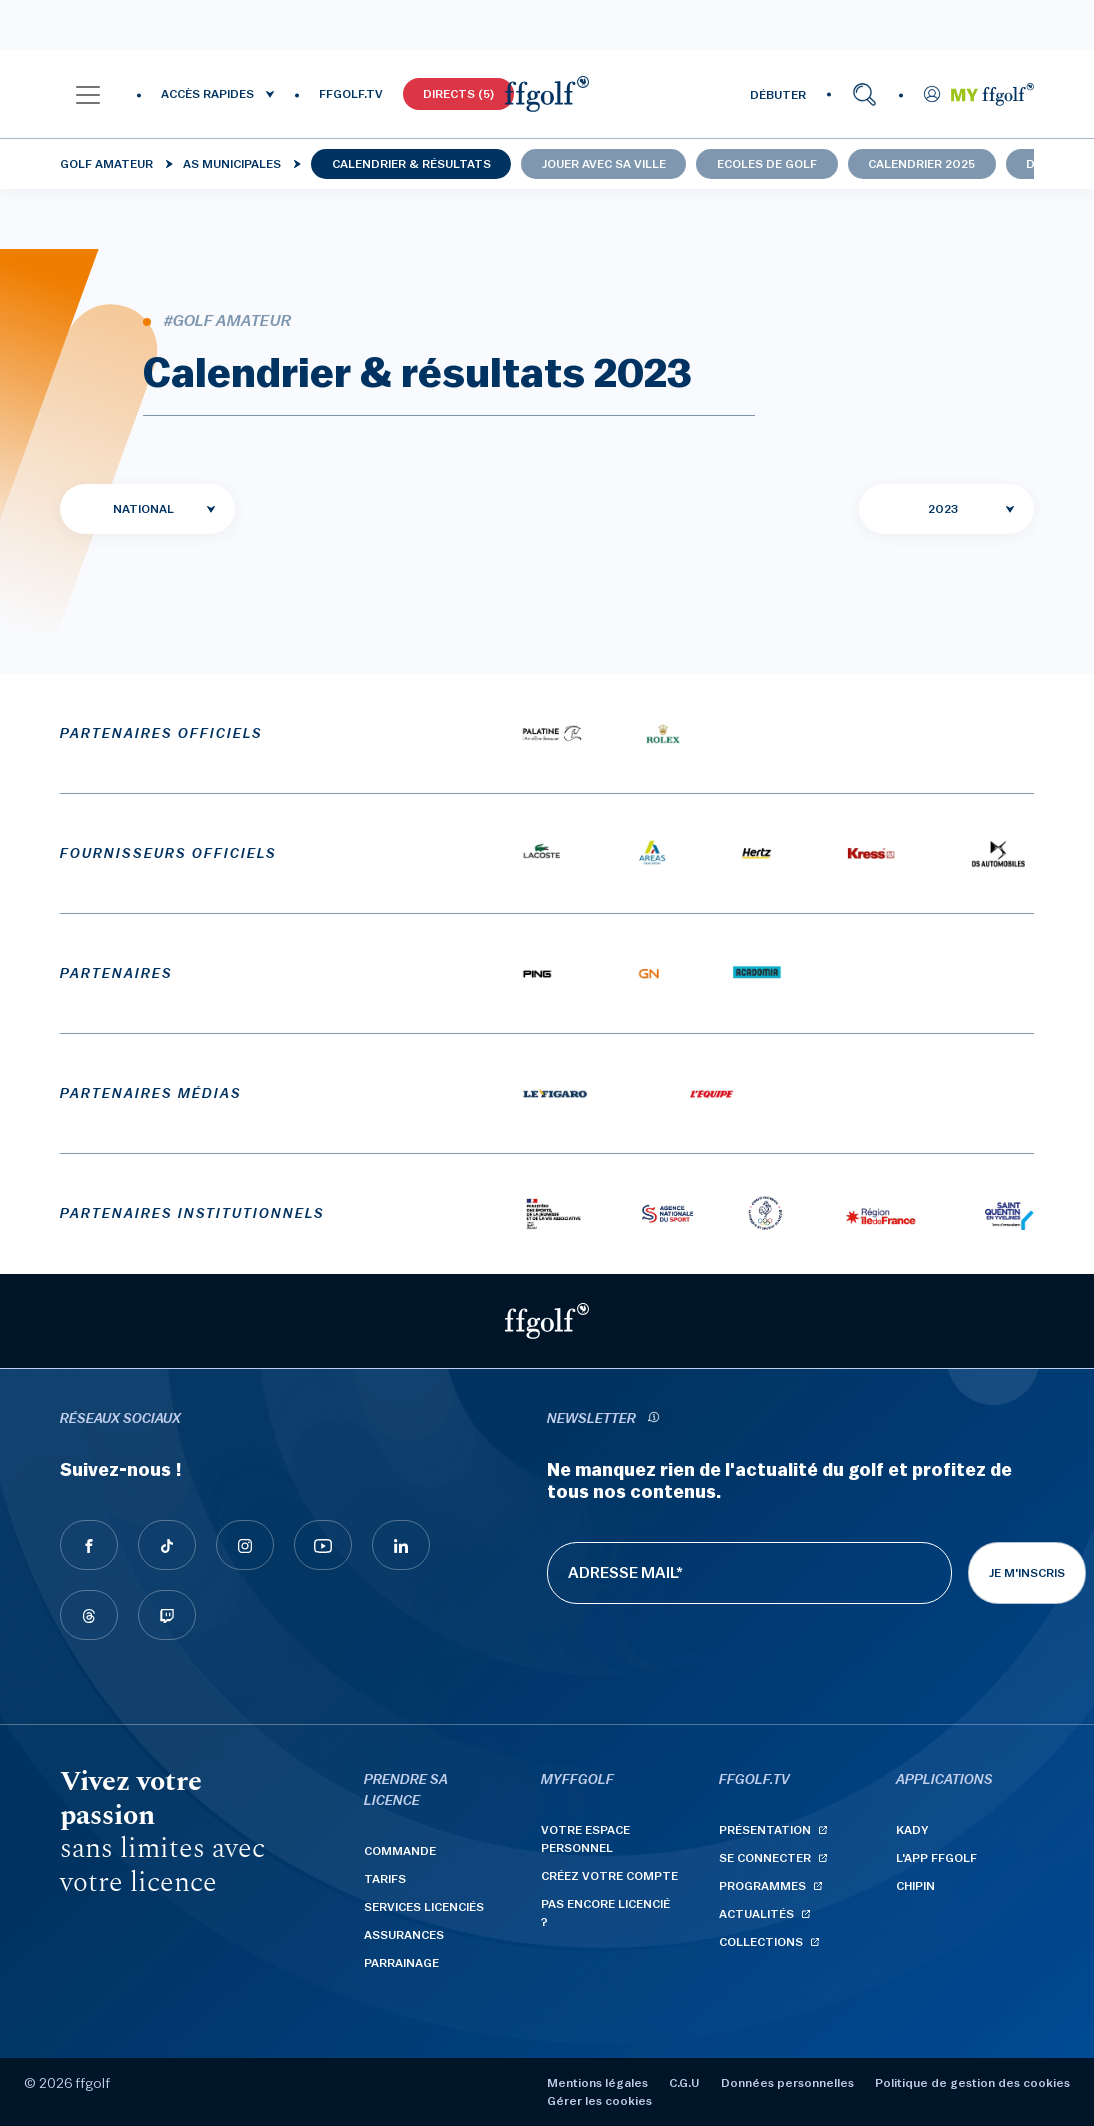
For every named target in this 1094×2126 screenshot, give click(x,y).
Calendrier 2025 (921, 164)
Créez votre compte (609, 1876)
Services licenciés (424, 1907)
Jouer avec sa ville (604, 164)
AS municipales (232, 164)
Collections (761, 1942)
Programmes (762, 1886)
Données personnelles (787, 2083)
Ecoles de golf (767, 164)
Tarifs (385, 1879)
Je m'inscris (1027, 1573)
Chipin (915, 1886)
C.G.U (684, 2083)
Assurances (404, 1935)
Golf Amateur (106, 164)
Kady (912, 1830)
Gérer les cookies (599, 2101)
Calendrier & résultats (411, 164)
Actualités (756, 1914)
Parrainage (401, 1963)
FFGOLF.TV (351, 94)
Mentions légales (597, 2083)
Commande (400, 1851)
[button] (88, 94)
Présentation (765, 1830)
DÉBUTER (778, 95)
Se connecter (765, 1858)
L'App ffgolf (936, 1858)
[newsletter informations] (653, 1419)
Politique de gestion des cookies (972, 2083)
